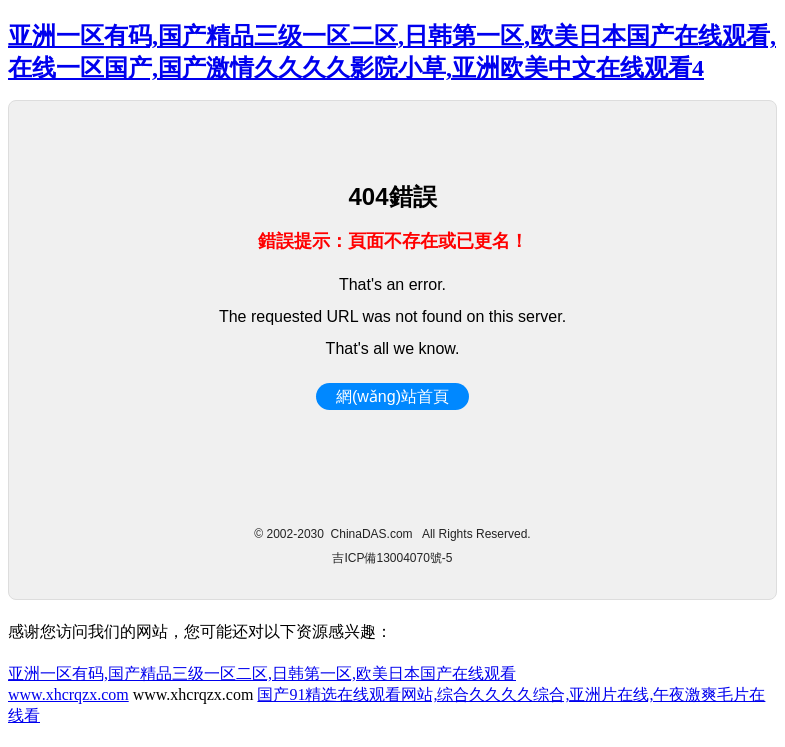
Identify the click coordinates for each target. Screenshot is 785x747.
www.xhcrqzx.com (68, 694)
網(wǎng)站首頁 (392, 396)
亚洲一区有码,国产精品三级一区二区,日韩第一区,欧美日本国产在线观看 (262, 673)
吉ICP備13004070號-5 (392, 558)
